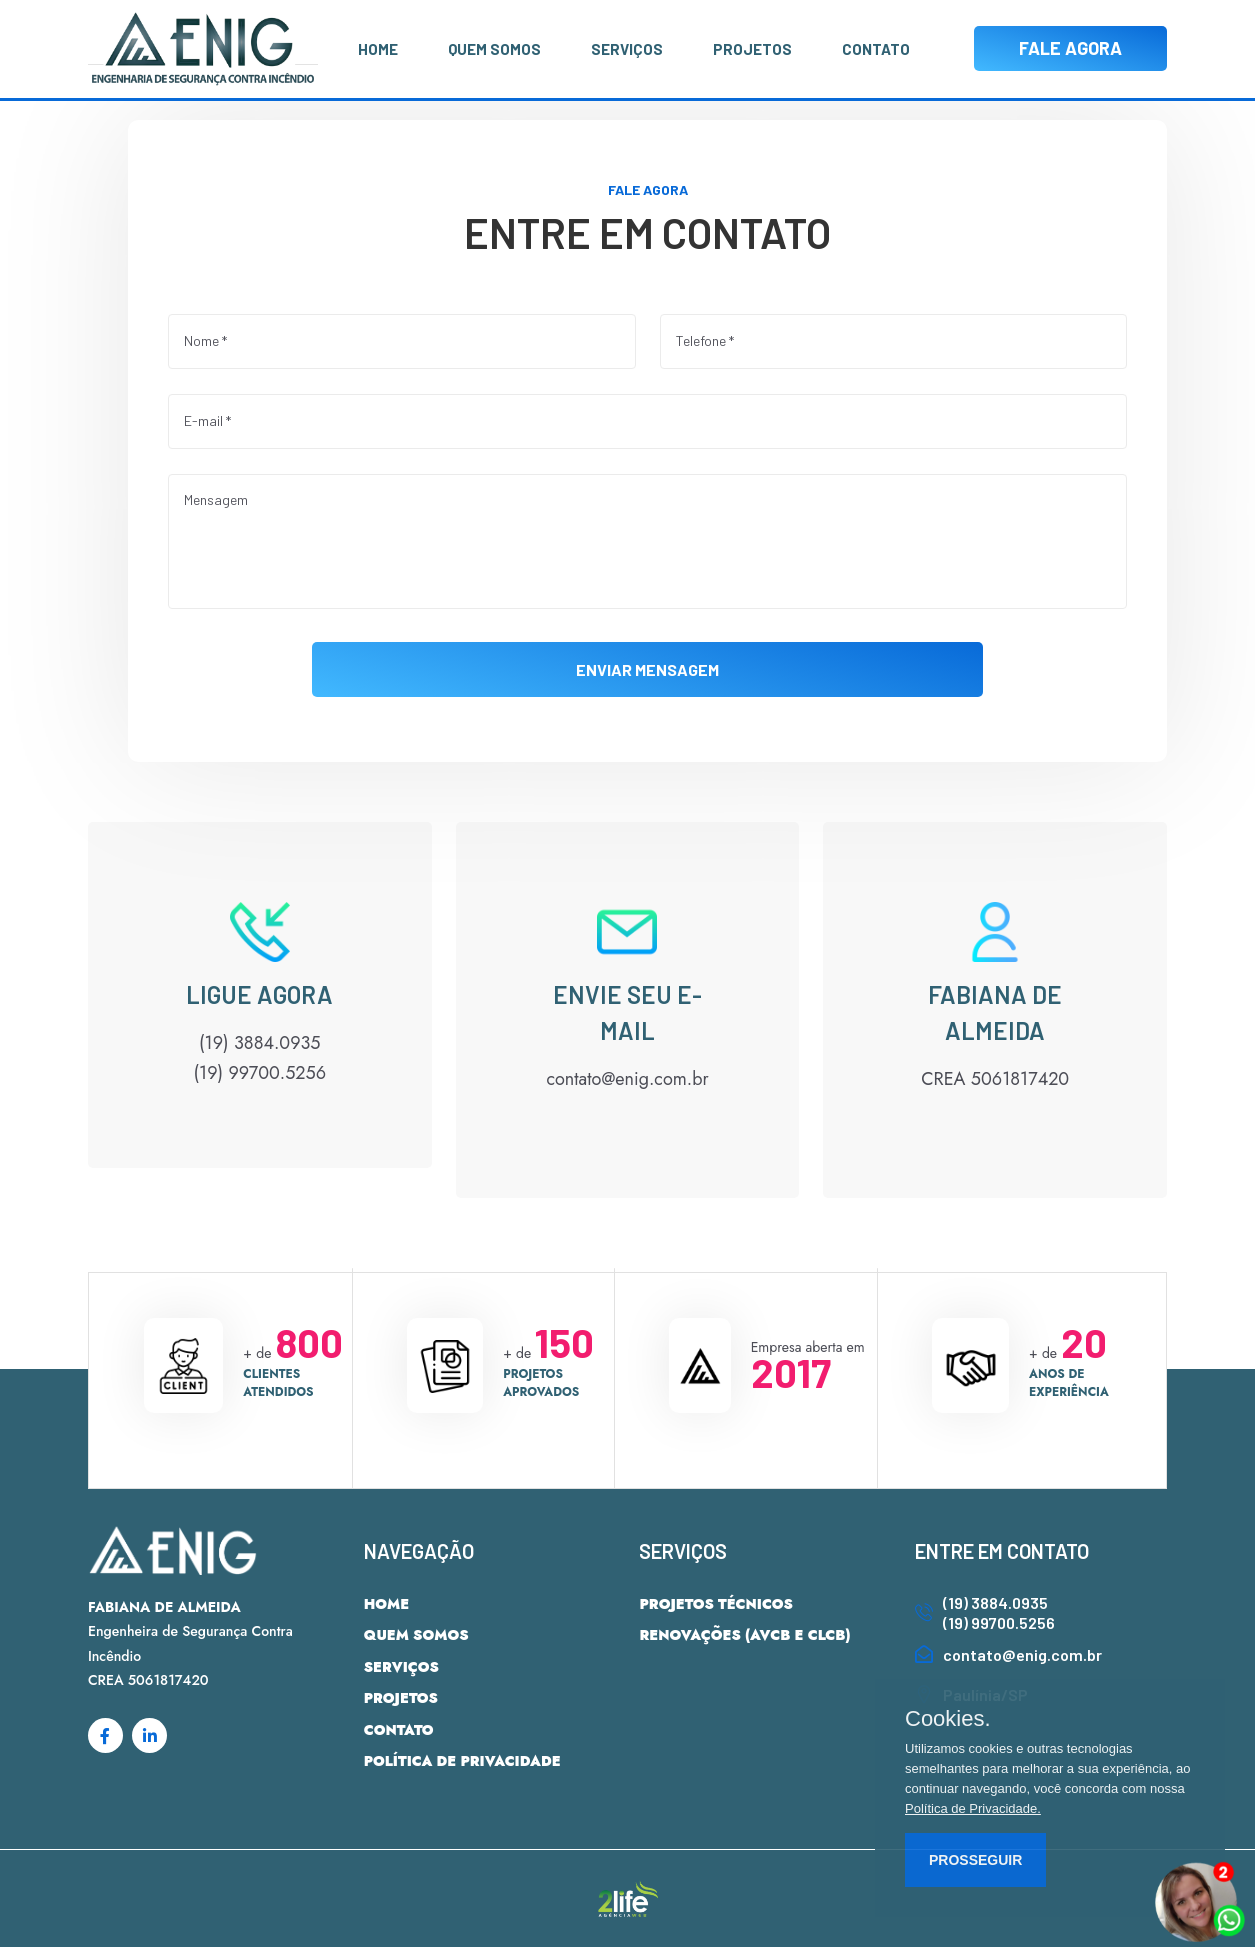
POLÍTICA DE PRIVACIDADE (462, 1761)
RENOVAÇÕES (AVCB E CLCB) (744, 1635)
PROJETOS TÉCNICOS (716, 1604)
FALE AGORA (1070, 48)
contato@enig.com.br (1022, 1654)
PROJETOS (752, 49)
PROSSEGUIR (975, 1860)
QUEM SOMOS (494, 49)
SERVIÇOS (627, 49)
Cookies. (948, 1719)
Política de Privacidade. (973, 1808)
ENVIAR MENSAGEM (647, 668)
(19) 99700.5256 (999, 1622)
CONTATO (876, 49)
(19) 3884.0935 (995, 1602)
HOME (378, 49)
